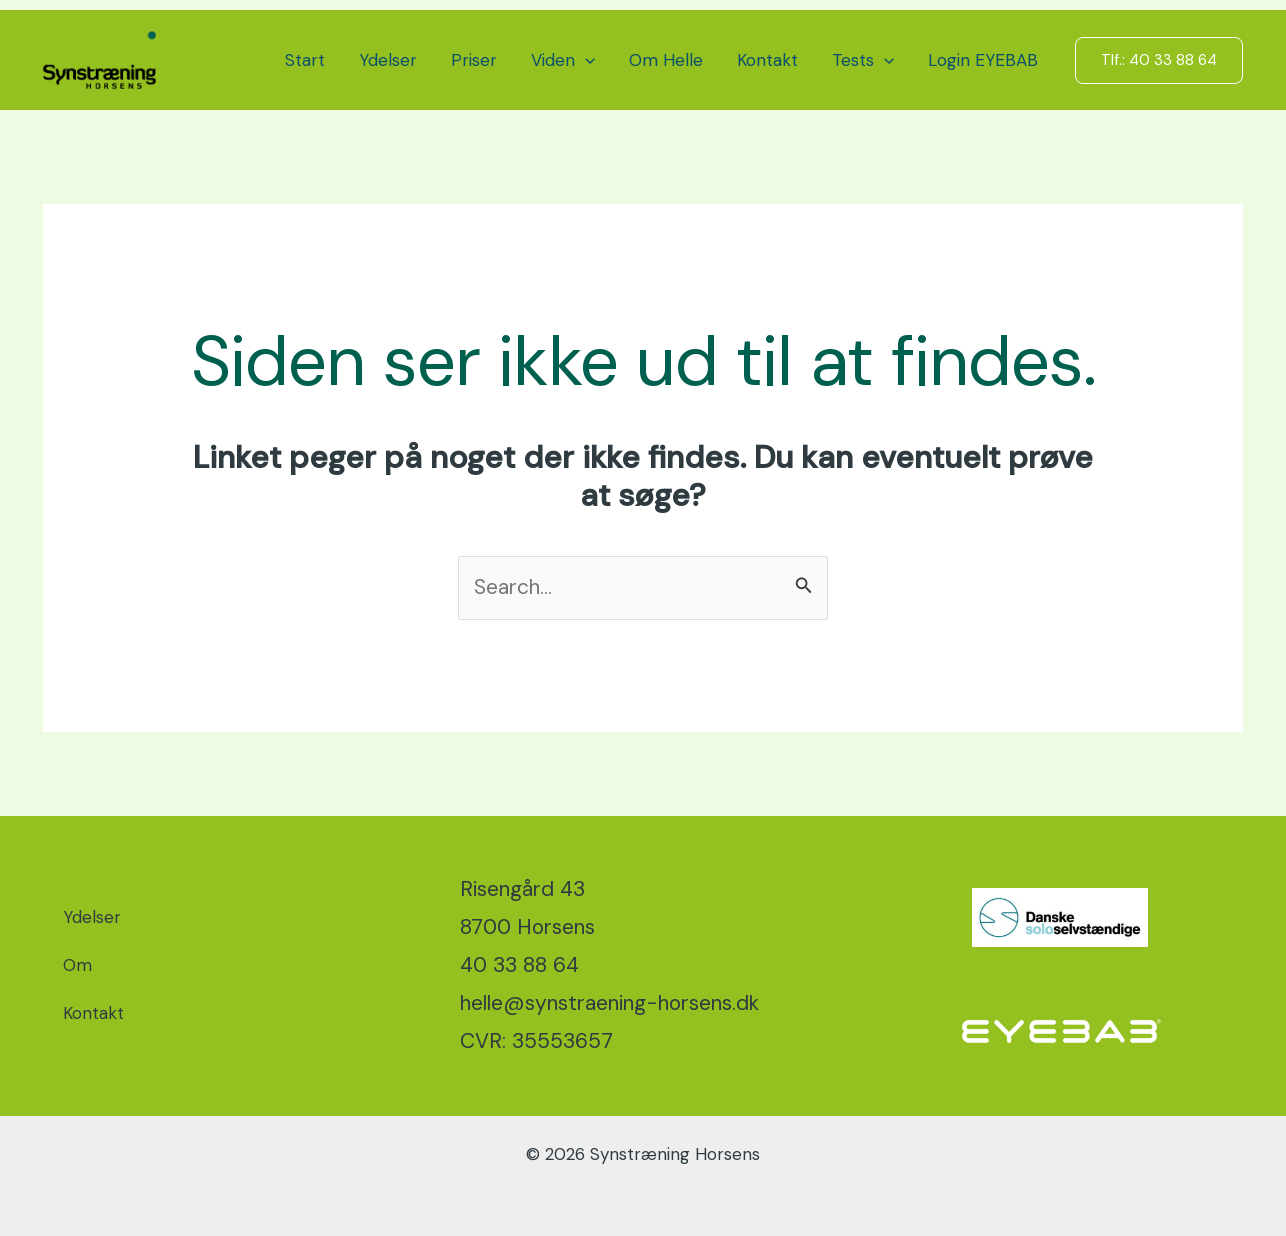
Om (77, 965)
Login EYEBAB (983, 60)
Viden (563, 60)
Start (305, 60)
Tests (863, 60)
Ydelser (388, 60)
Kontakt (767, 60)
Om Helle (666, 60)
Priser (474, 60)
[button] (585, 60)
